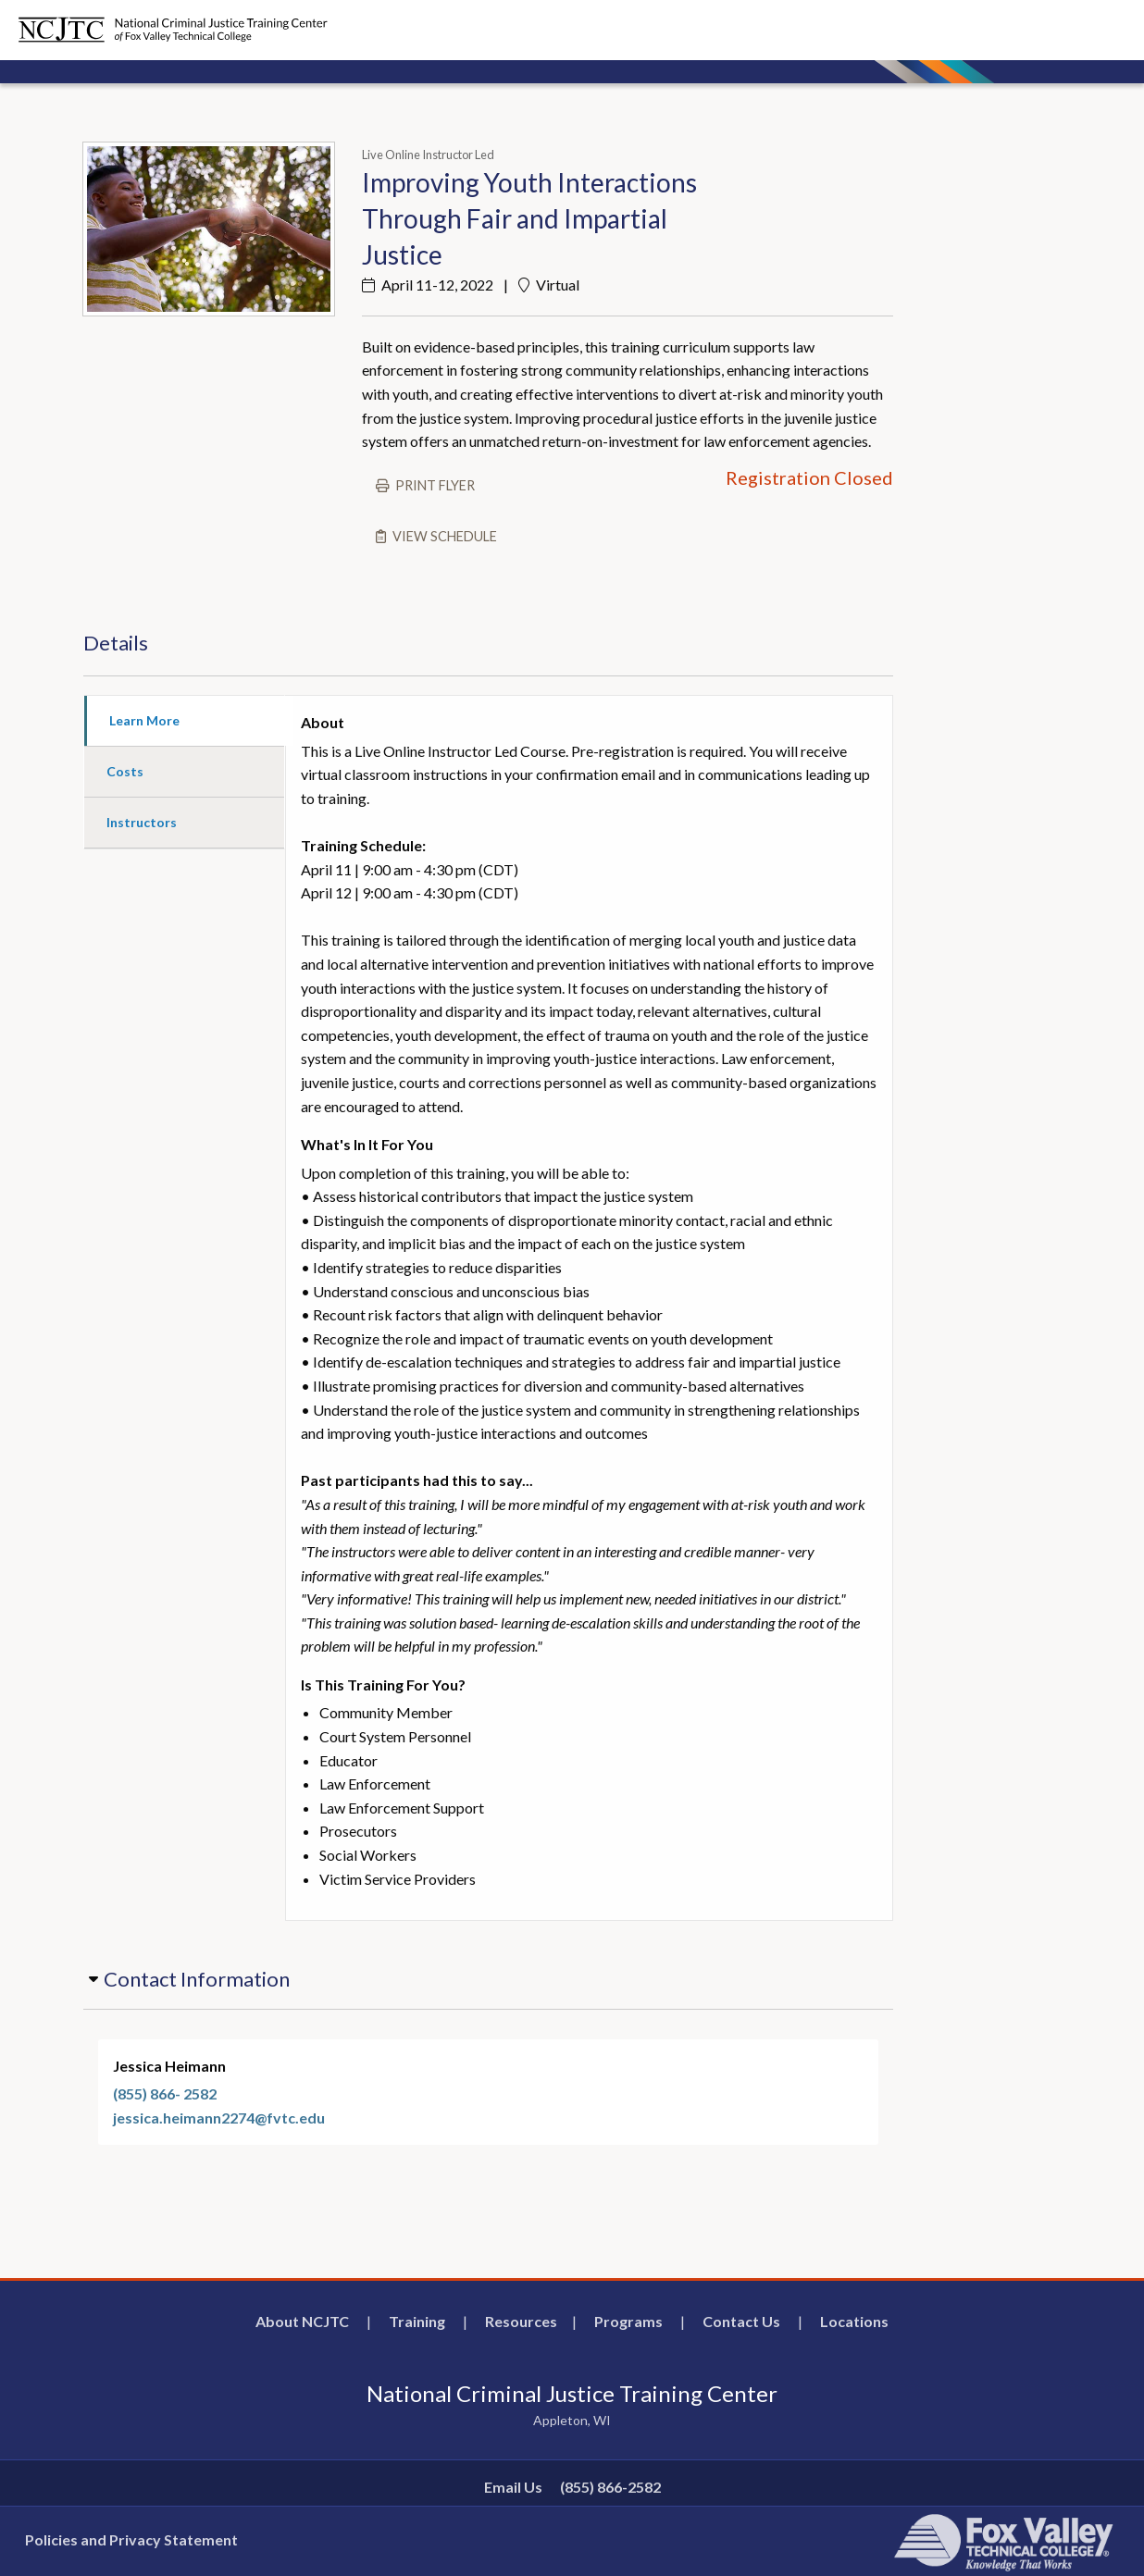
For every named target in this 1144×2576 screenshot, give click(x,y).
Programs (628, 2321)
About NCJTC (302, 2321)
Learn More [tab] (144, 720)
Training (417, 2321)
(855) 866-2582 (610, 2487)
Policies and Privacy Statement (131, 2539)
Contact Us (741, 2321)
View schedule (444, 536)
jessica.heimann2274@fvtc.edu (219, 2117)
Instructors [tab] (141, 822)
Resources (521, 2321)
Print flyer (435, 485)
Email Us (513, 2487)
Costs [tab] (124, 771)
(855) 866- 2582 (165, 2093)
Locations (854, 2321)
